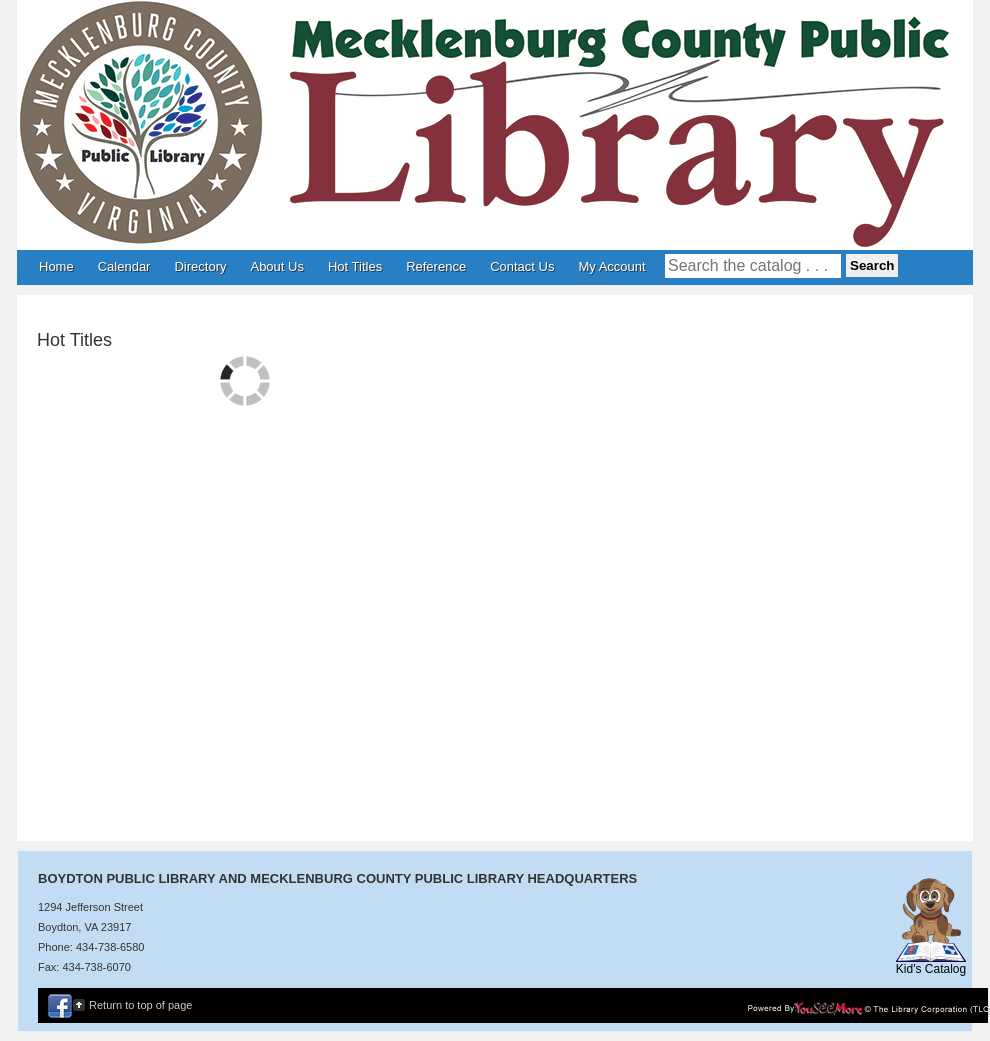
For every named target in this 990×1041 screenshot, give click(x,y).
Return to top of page (140, 1005)
